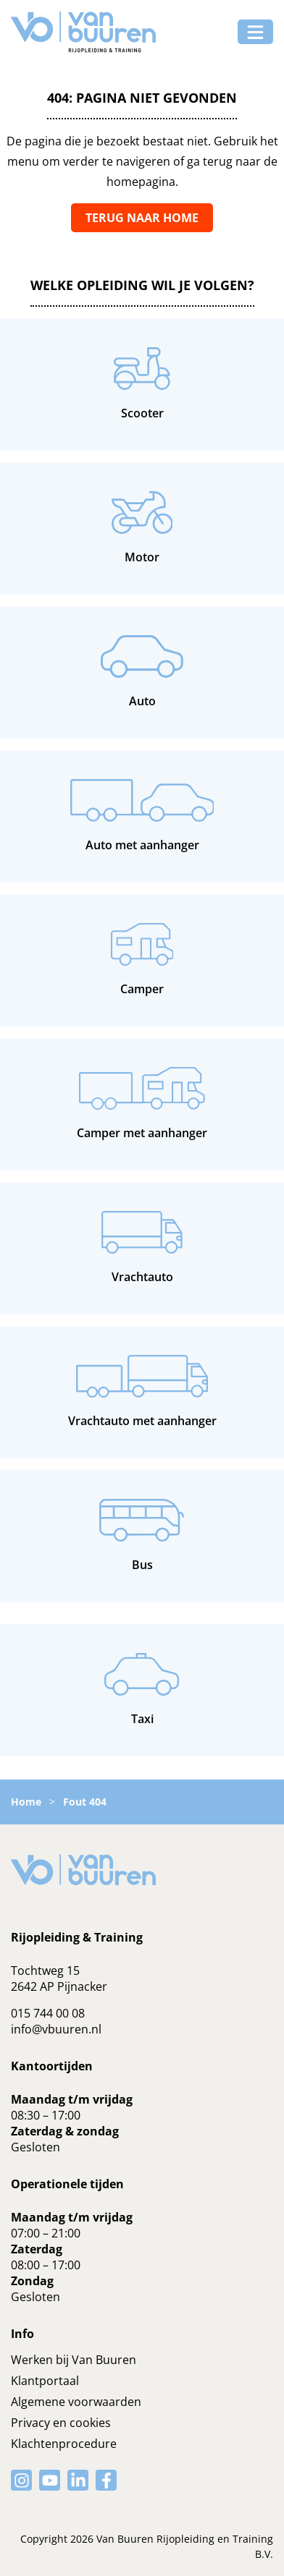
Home (26, 1801)
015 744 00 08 (48, 2013)
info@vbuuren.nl (56, 2029)
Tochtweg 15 (45, 1970)
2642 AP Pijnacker (59, 1986)
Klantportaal (45, 2381)
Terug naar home (142, 218)
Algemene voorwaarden (76, 2402)
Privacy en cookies (61, 2423)
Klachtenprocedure (64, 2444)
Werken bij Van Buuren (73, 2360)
